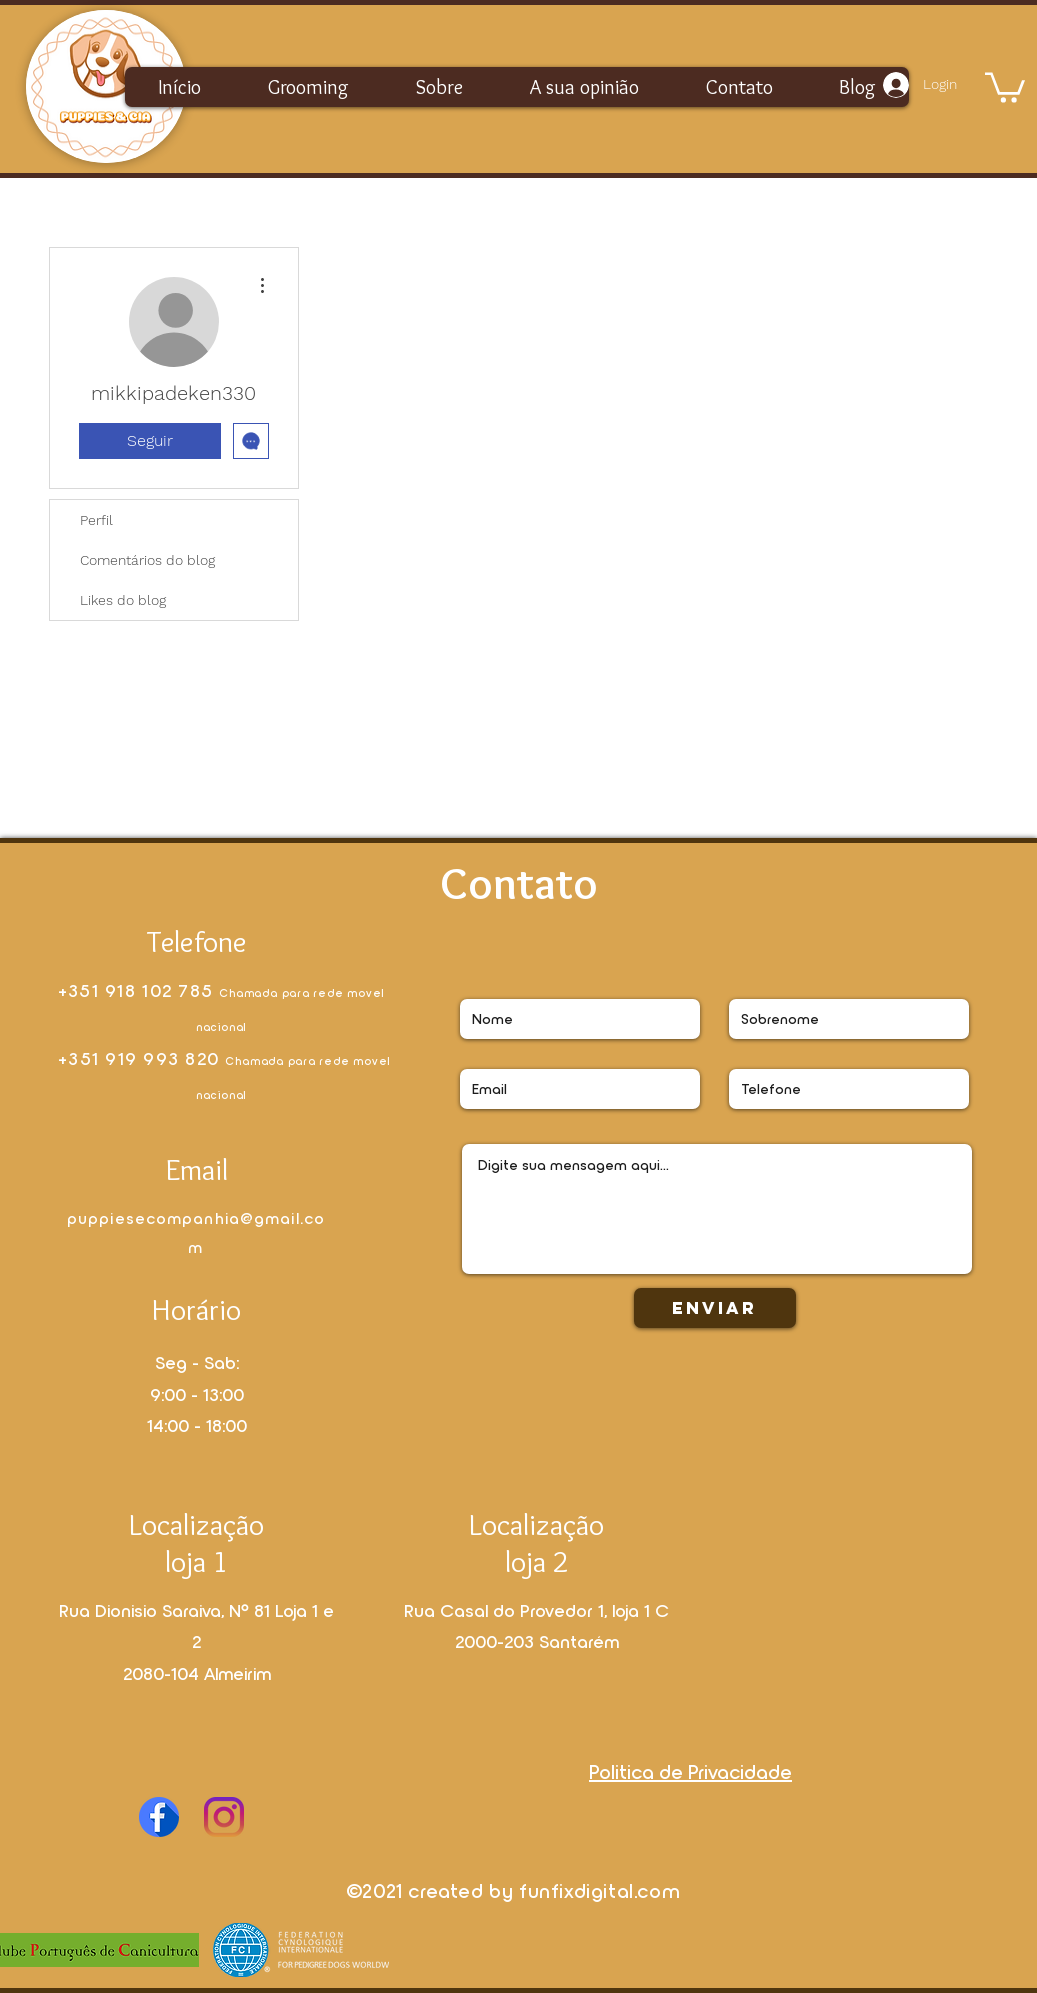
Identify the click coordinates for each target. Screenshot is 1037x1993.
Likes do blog (123, 600)
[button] (1005, 86)
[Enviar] (715, 1308)
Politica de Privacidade (690, 1771)
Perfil (96, 520)
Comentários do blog (147, 560)
